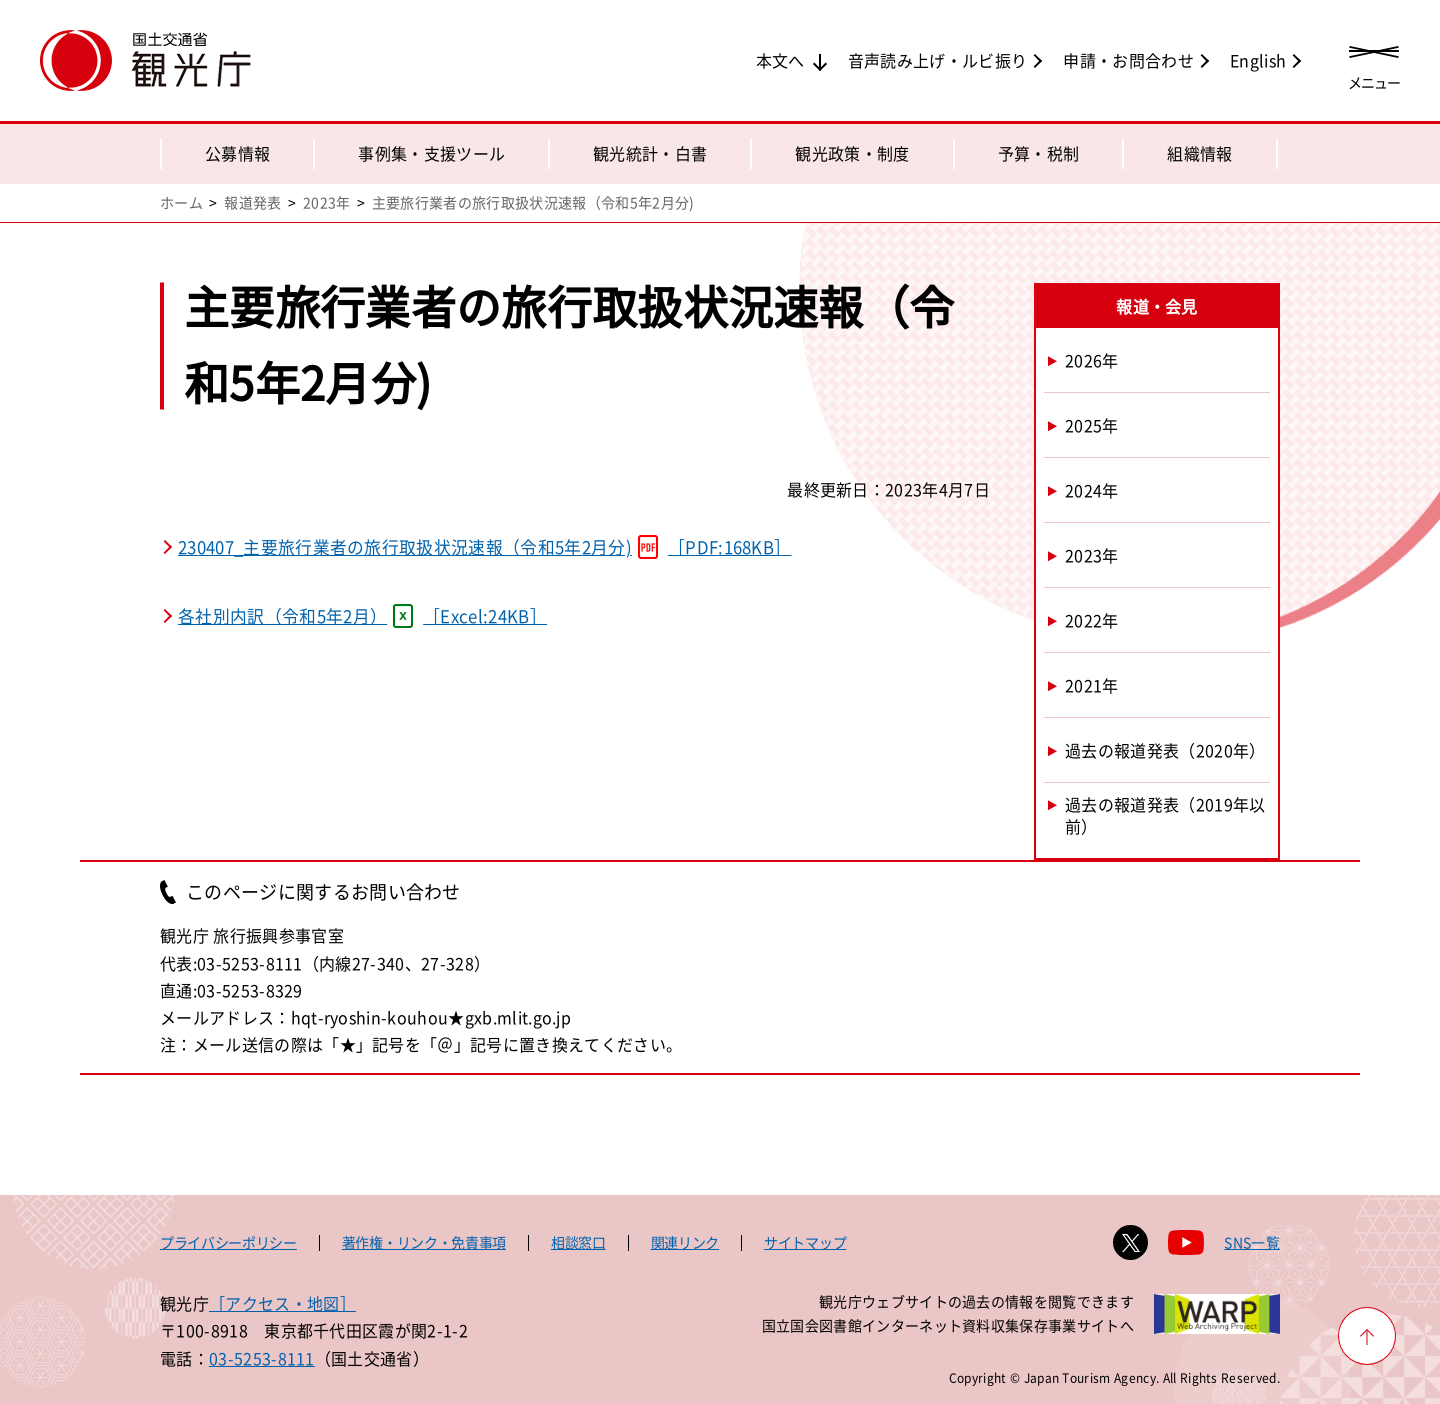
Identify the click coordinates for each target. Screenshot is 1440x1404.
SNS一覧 (1252, 1242)
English (1258, 60)
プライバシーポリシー (228, 1242)
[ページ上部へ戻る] (1367, 1336)
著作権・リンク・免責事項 (424, 1242)
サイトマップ (805, 1242)
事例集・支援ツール (431, 153)
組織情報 (1199, 153)
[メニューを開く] (1374, 62)
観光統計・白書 (650, 153)
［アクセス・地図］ (282, 1303)
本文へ (780, 60)
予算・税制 (1039, 153)
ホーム (181, 202)
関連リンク (685, 1242)
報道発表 (252, 202)
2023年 (327, 202)
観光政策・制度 (852, 153)
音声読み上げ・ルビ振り (938, 60)
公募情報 (237, 153)
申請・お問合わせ (1128, 60)
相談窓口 (578, 1242)
